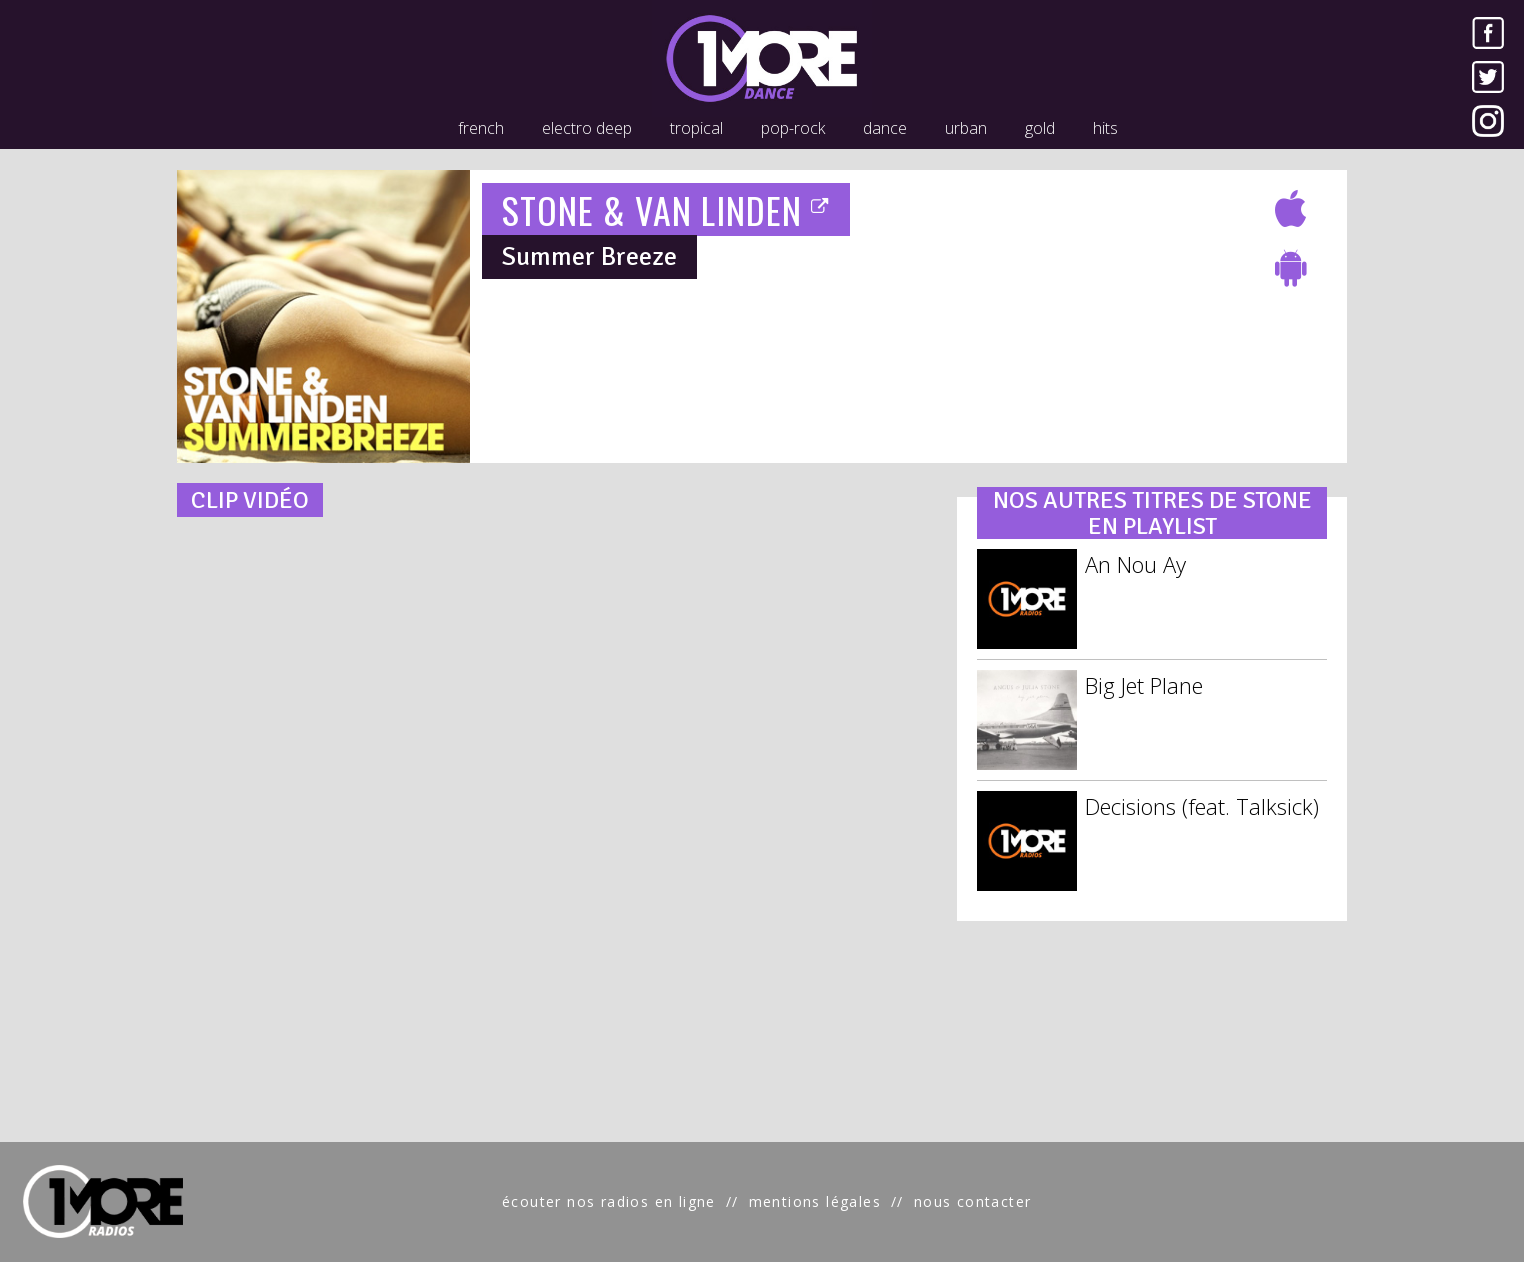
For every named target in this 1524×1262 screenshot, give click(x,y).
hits (1105, 128)
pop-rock (793, 128)
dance (885, 128)
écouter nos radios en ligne (609, 1201)
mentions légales (815, 1201)
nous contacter (973, 1201)
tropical (696, 128)
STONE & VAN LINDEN (666, 209)
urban (966, 128)
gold (1040, 128)
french (481, 128)
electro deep (587, 128)
